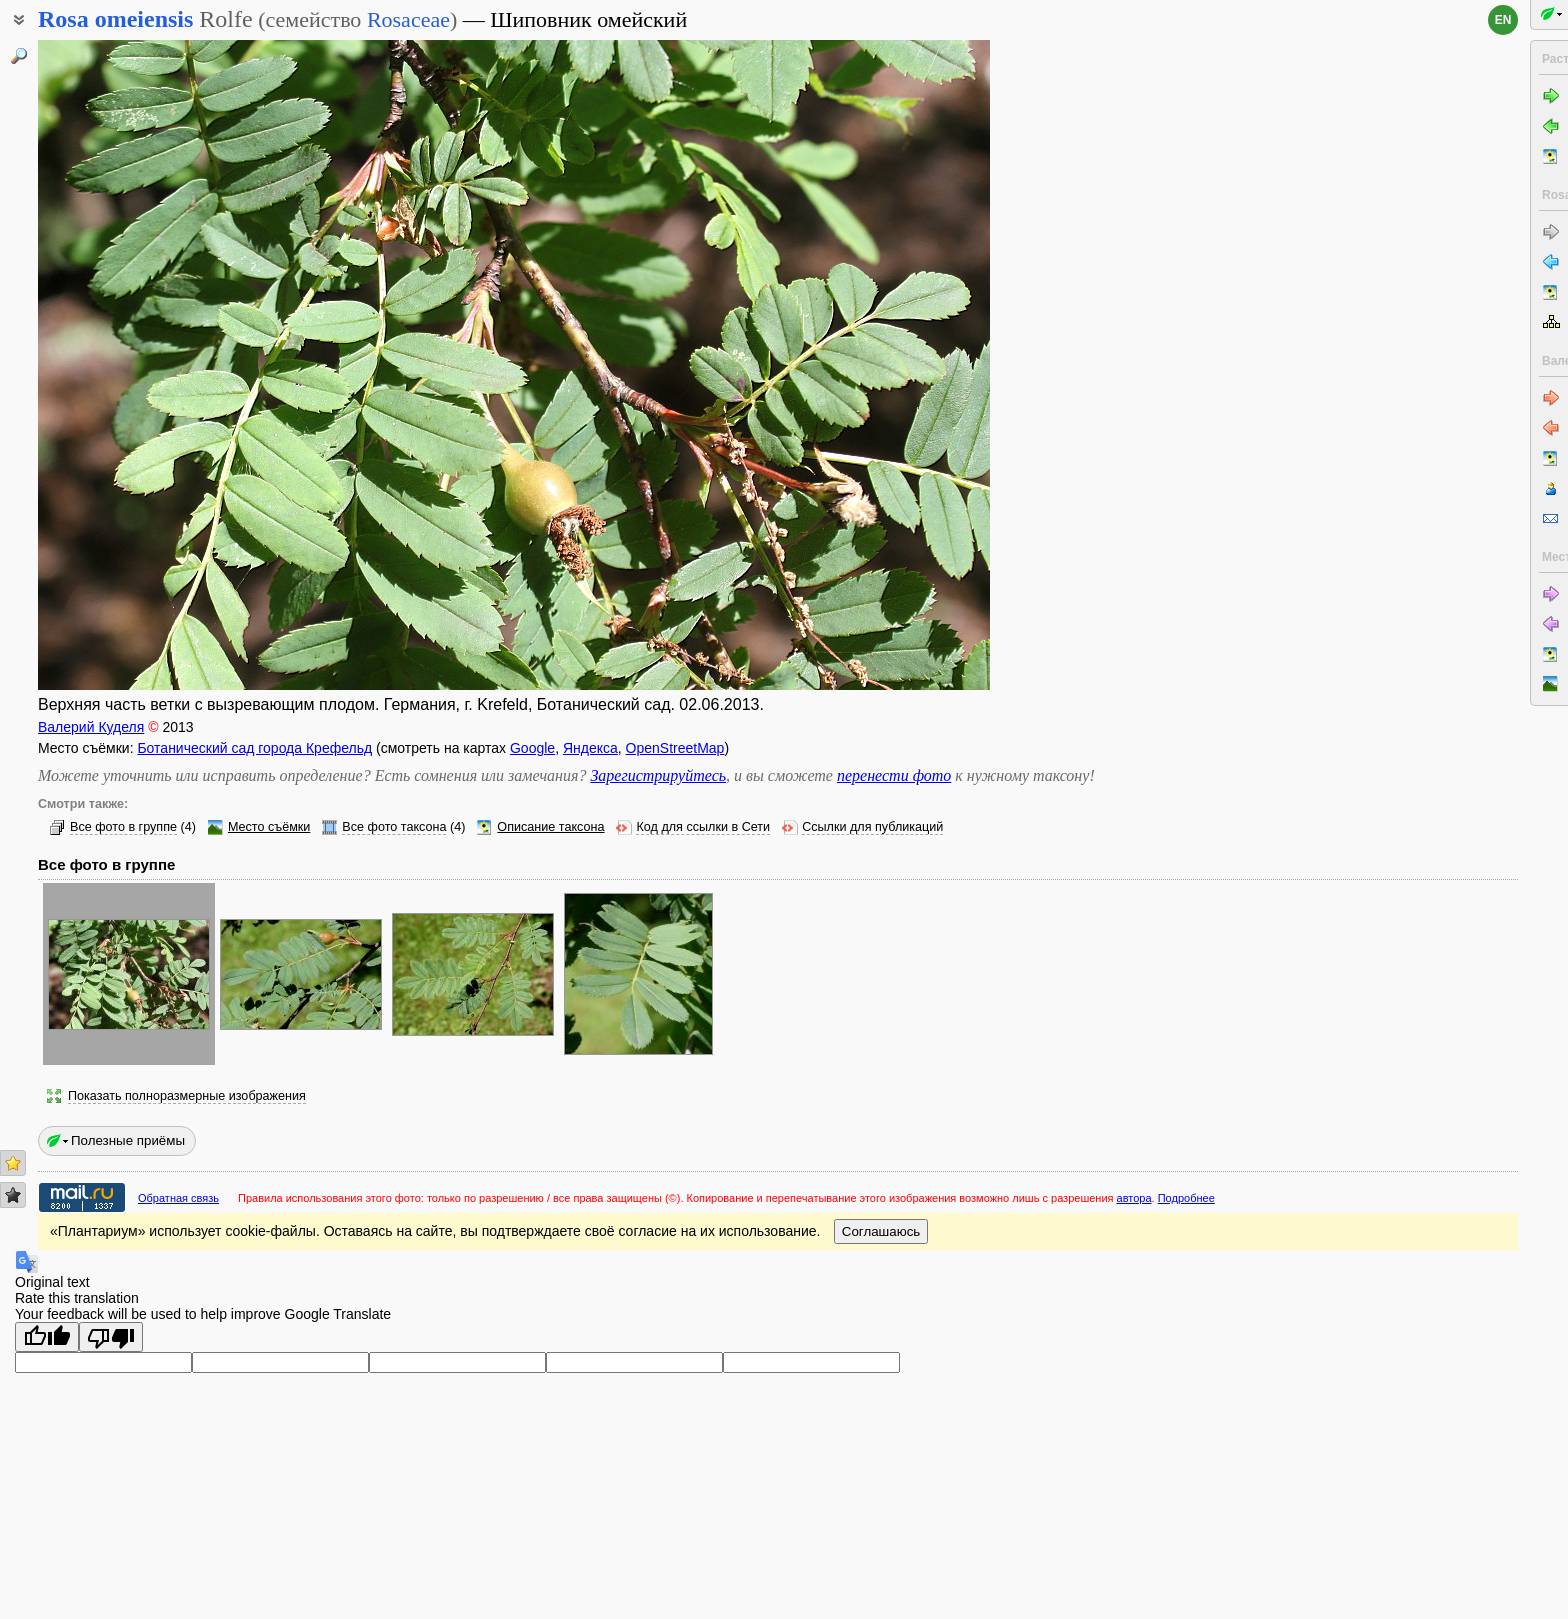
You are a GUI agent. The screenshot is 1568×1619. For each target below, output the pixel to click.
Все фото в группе (123, 827)
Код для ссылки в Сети (703, 827)
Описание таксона (550, 827)
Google (532, 748)
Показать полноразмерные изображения (187, 1096)
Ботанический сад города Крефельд (254, 748)
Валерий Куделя (91, 727)
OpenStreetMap (675, 748)
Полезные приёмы (128, 1140)
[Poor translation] (111, 1337)
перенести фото (894, 775)
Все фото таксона (394, 827)
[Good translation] (47, 1337)
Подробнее (1186, 1198)
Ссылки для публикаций (872, 827)
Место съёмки (269, 827)
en (1503, 20)
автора (1134, 1198)
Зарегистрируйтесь (658, 775)
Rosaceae (408, 19)
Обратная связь (178, 1198)
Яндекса (590, 748)
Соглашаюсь (881, 1231)
